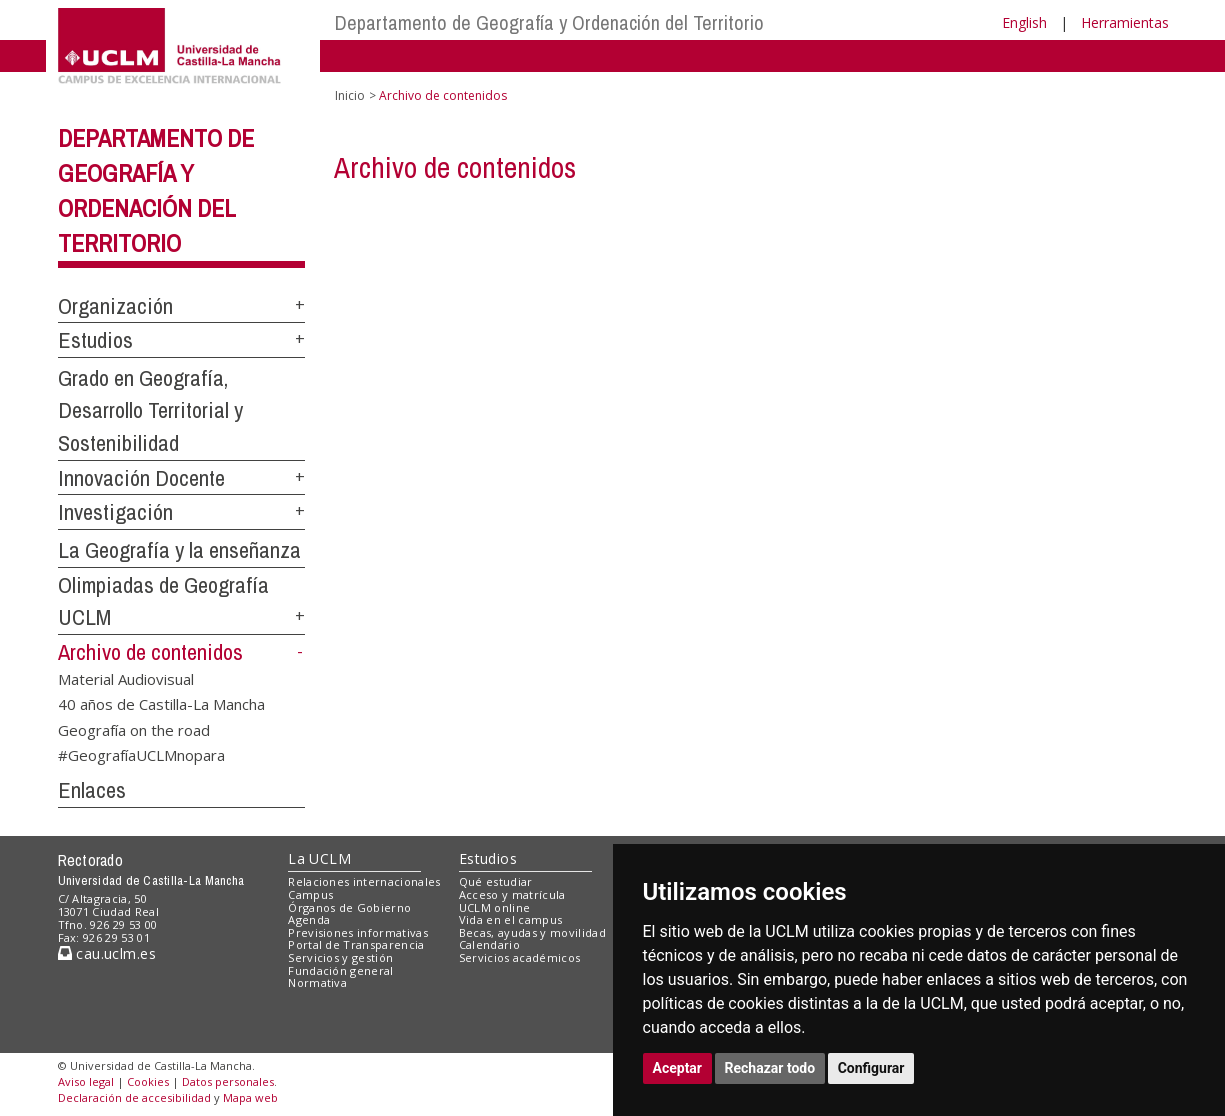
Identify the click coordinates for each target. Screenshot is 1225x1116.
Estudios (95, 340)
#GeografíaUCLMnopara (141, 755)
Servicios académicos (520, 957)
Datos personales (228, 1081)
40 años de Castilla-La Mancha (161, 704)
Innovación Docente (141, 478)
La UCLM (319, 858)
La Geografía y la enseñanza (179, 550)
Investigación (115, 512)
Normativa (317, 982)
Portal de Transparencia (356, 944)
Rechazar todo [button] (770, 1068)
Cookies (148, 1081)
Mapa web (250, 1097)
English (1024, 22)
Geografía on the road (134, 729)
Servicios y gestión (340, 957)
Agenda (309, 919)
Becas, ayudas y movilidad (532, 932)
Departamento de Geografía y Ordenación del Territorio (549, 22)
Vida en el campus (511, 919)
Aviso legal (86, 1081)
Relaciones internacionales (364, 881)
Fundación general (341, 970)
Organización (115, 306)
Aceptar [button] (678, 1068)
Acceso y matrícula (512, 894)
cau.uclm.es (107, 953)
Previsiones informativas (358, 932)
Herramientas (1125, 22)
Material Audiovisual (126, 678)
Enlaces (92, 790)
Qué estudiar (496, 881)
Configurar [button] (871, 1068)
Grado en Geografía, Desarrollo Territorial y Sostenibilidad (150, 410)
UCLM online (495, 907)
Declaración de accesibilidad (134, 1097)
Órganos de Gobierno (349, 907)
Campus (310, 894)
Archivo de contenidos (150, 652)
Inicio (350, 95)
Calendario (489, 944)
